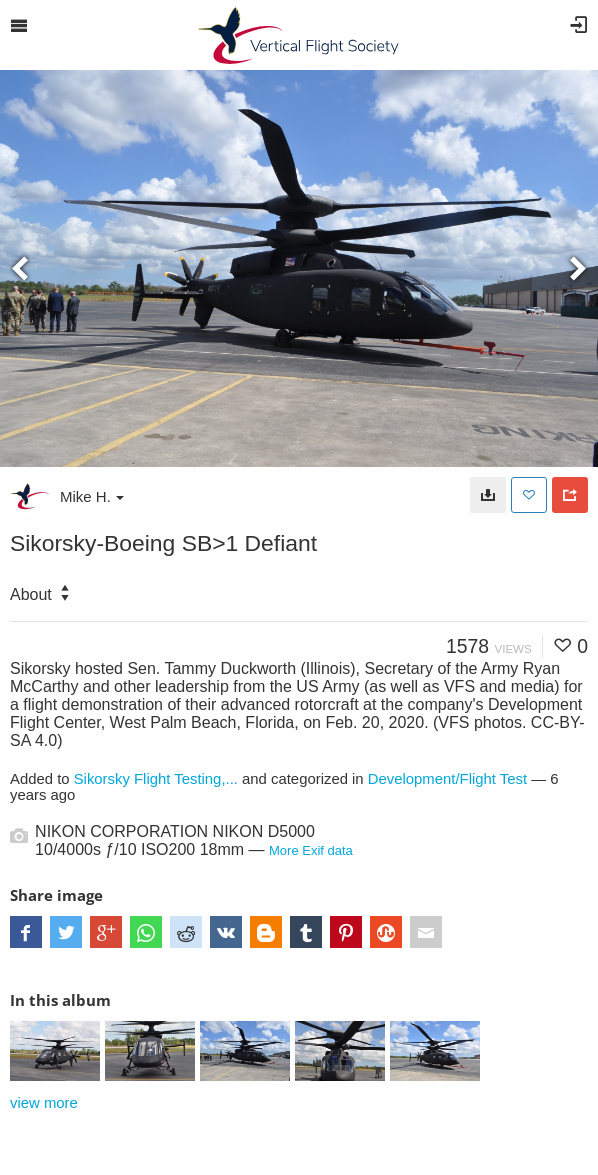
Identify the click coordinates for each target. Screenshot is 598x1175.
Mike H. (92, 496)
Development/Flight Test (447, 779)
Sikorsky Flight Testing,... (156, 779)
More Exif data (311, 850)
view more (44, 1103)
